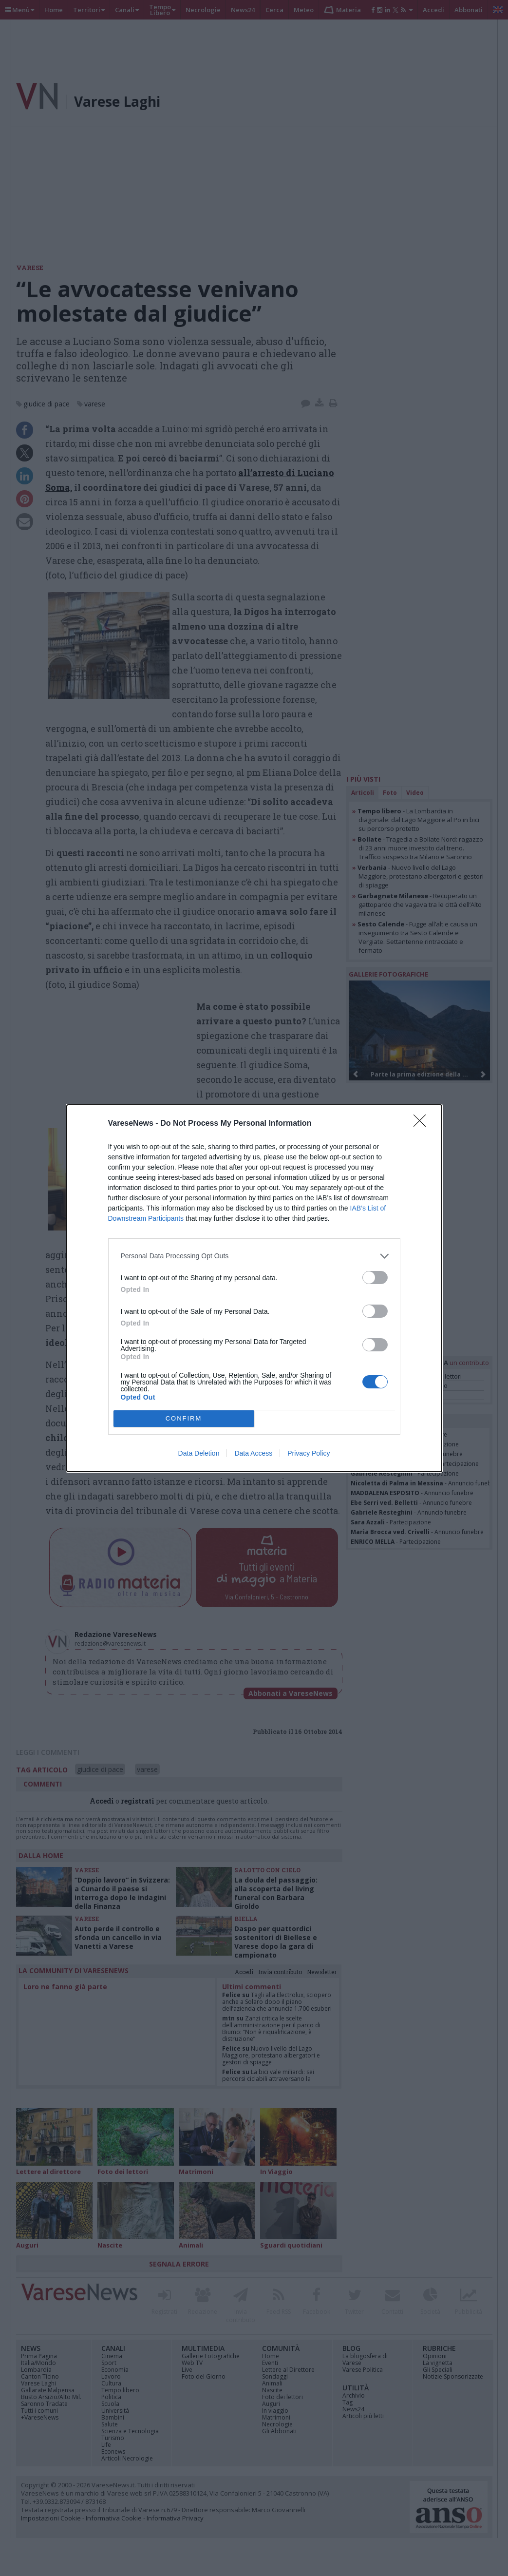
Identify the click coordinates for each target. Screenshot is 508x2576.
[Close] (423, 1124)
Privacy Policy (308, 1453)
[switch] (375, 1277)
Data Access (253, 1453)
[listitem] (254, 1256)
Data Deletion (199, 1453)
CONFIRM (184, 1418)
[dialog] (254, 1288)
